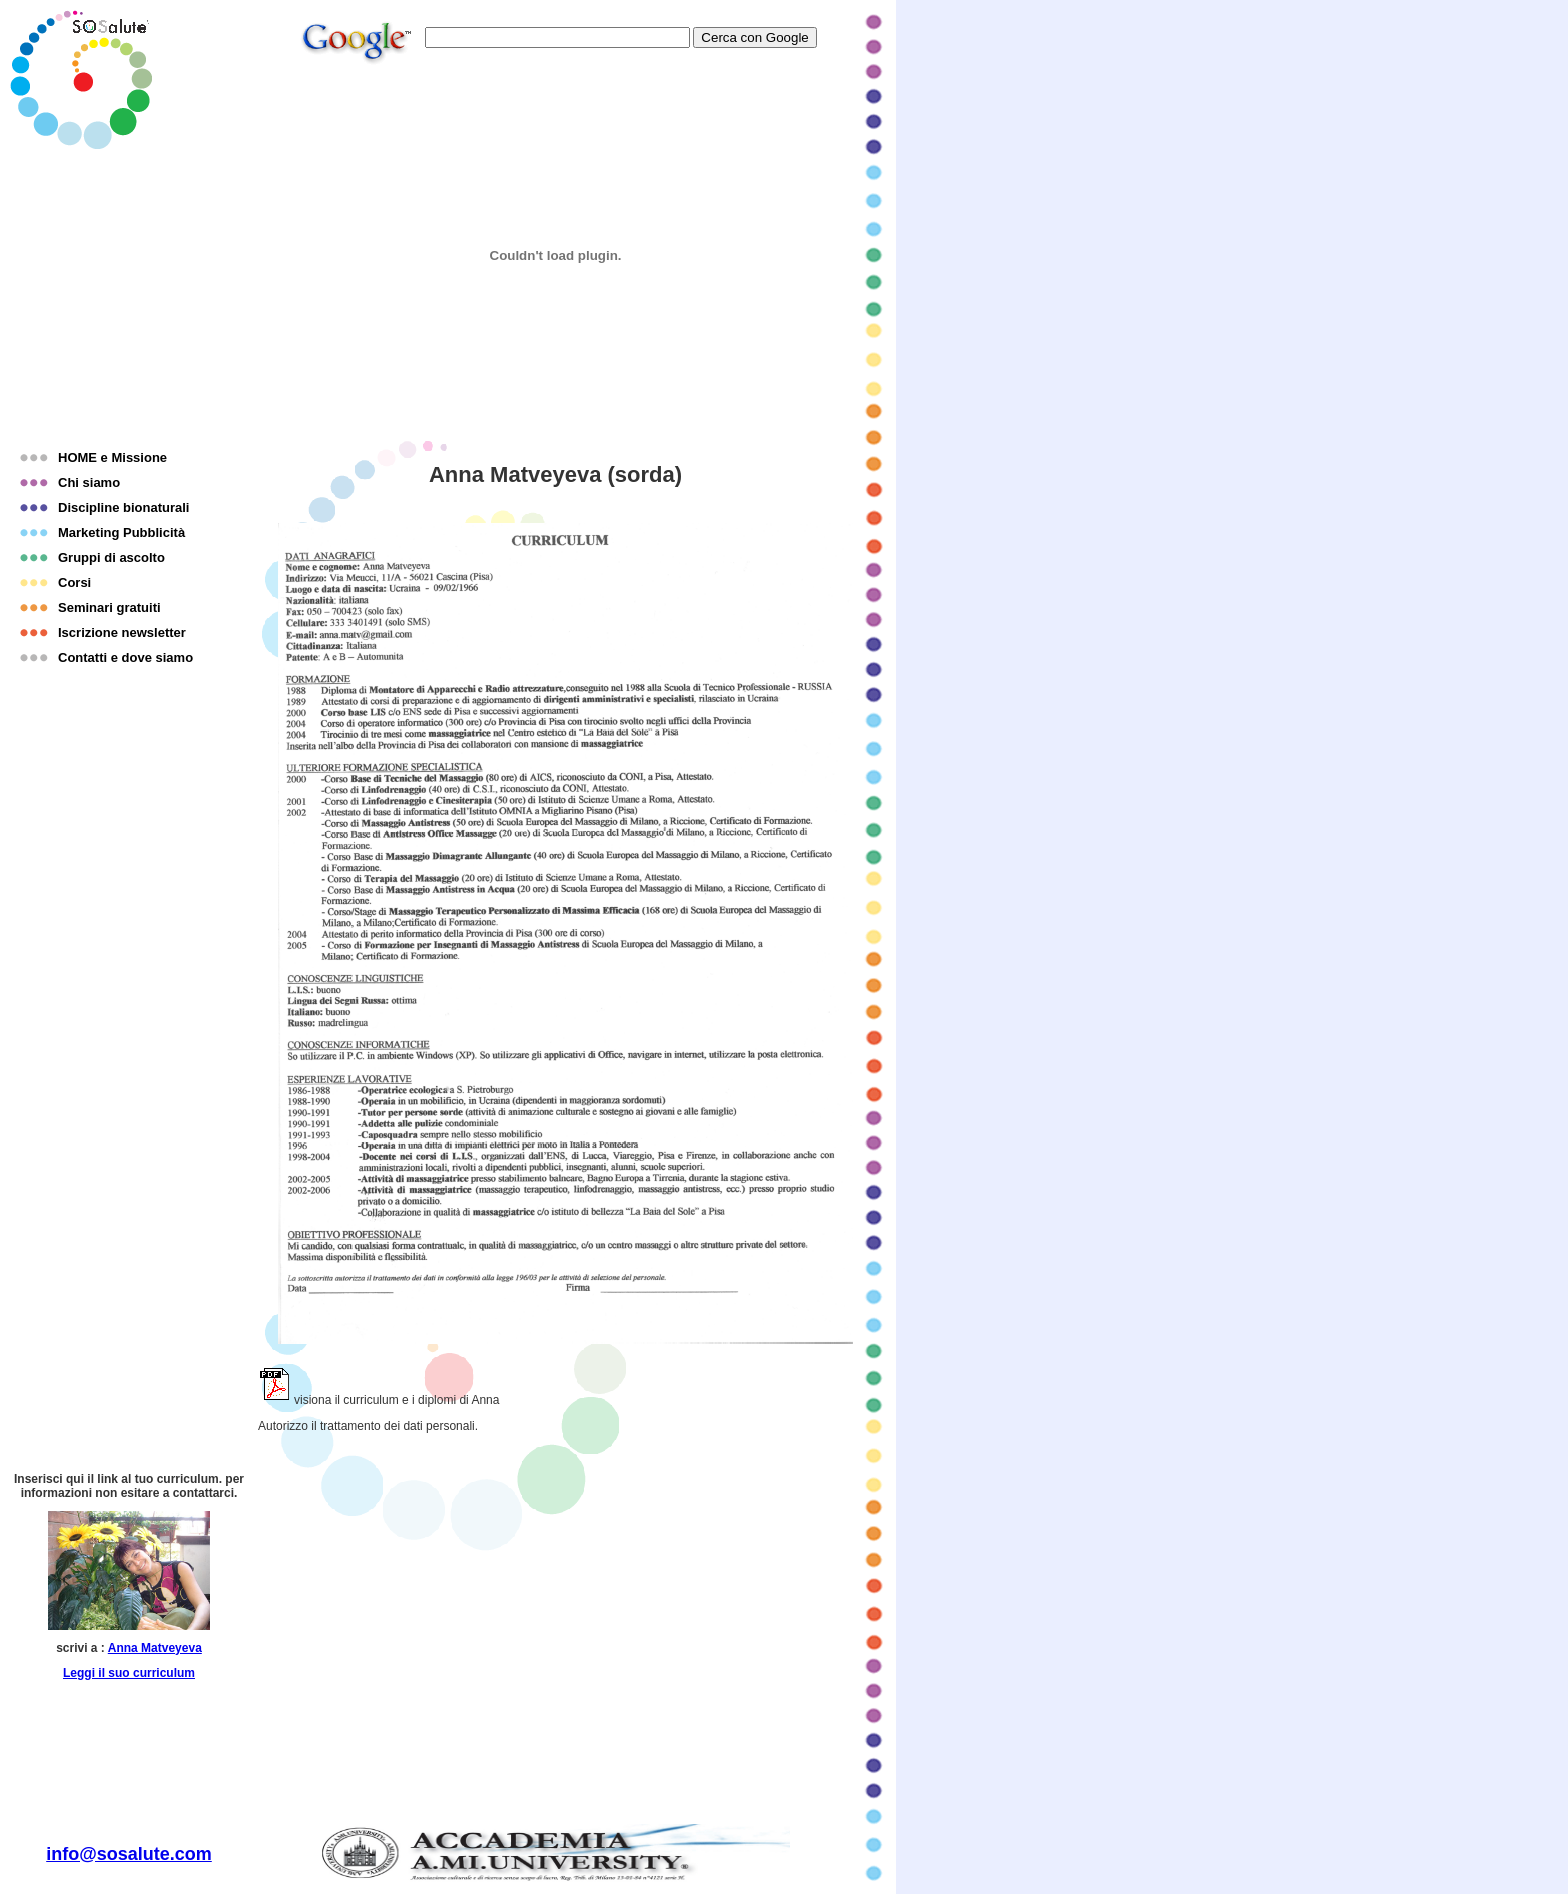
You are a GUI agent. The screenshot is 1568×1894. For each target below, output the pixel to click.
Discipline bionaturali (123, 507)
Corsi (74, 582)
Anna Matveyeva (155, 1648)
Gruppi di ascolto (111, 557)
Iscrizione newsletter (122, 632)
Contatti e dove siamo (125, 657)
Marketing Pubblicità (121, 532)
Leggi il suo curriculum (129, 1673)
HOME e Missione (112, 457)
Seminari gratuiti (109, 607)
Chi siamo (89, 482)
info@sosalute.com (129, 1854)
